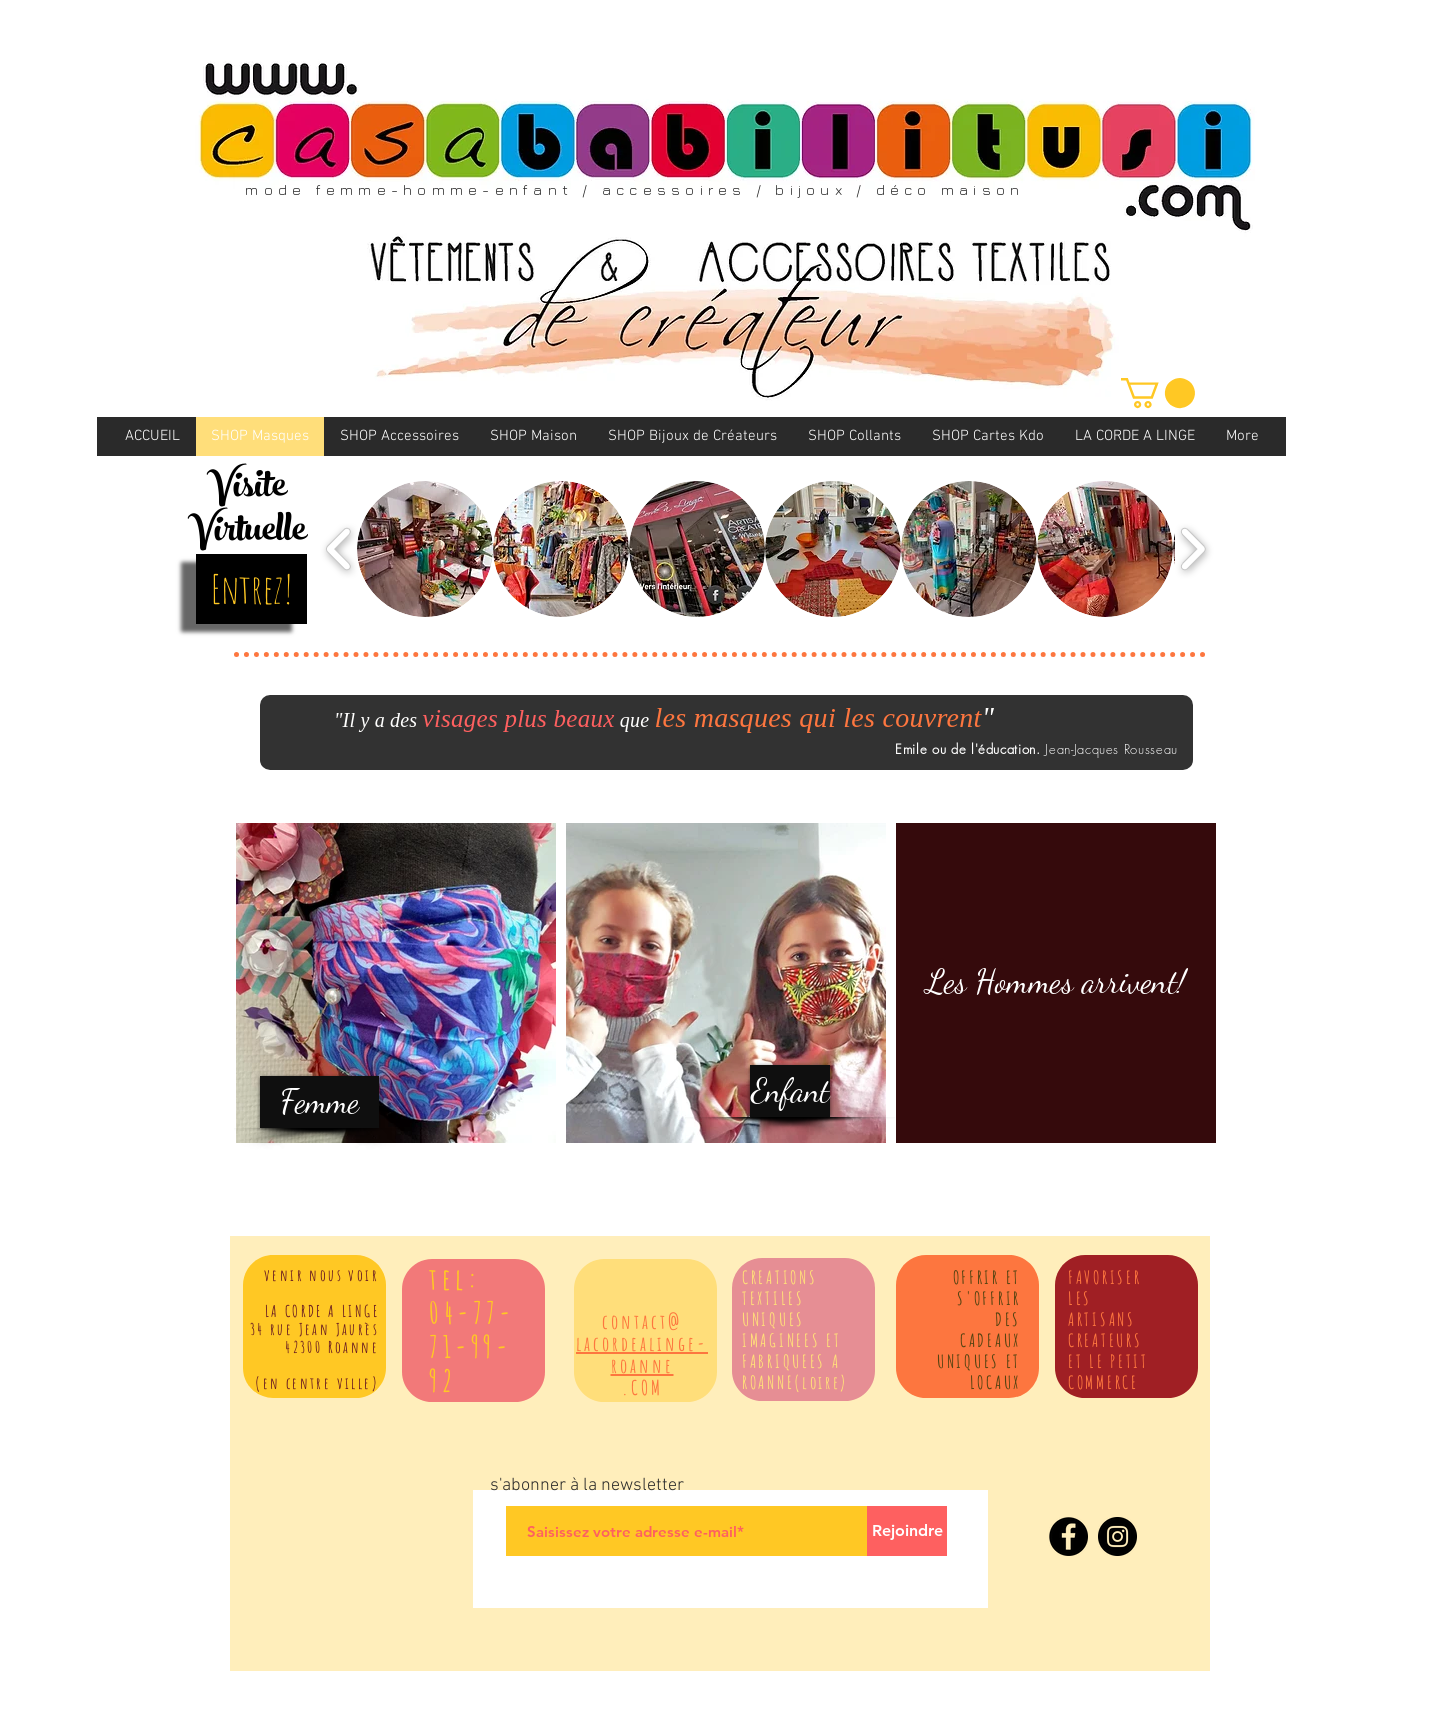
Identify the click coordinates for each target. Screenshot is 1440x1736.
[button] (425, 549)
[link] (1158, 393)
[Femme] (319, 1102)
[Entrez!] (251, 589)
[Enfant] (790, 1091)
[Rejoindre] (907, 1531)
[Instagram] (1117, 1536)
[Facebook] (1068, 1536)
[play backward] (339, 549)
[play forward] (1192, 549)
